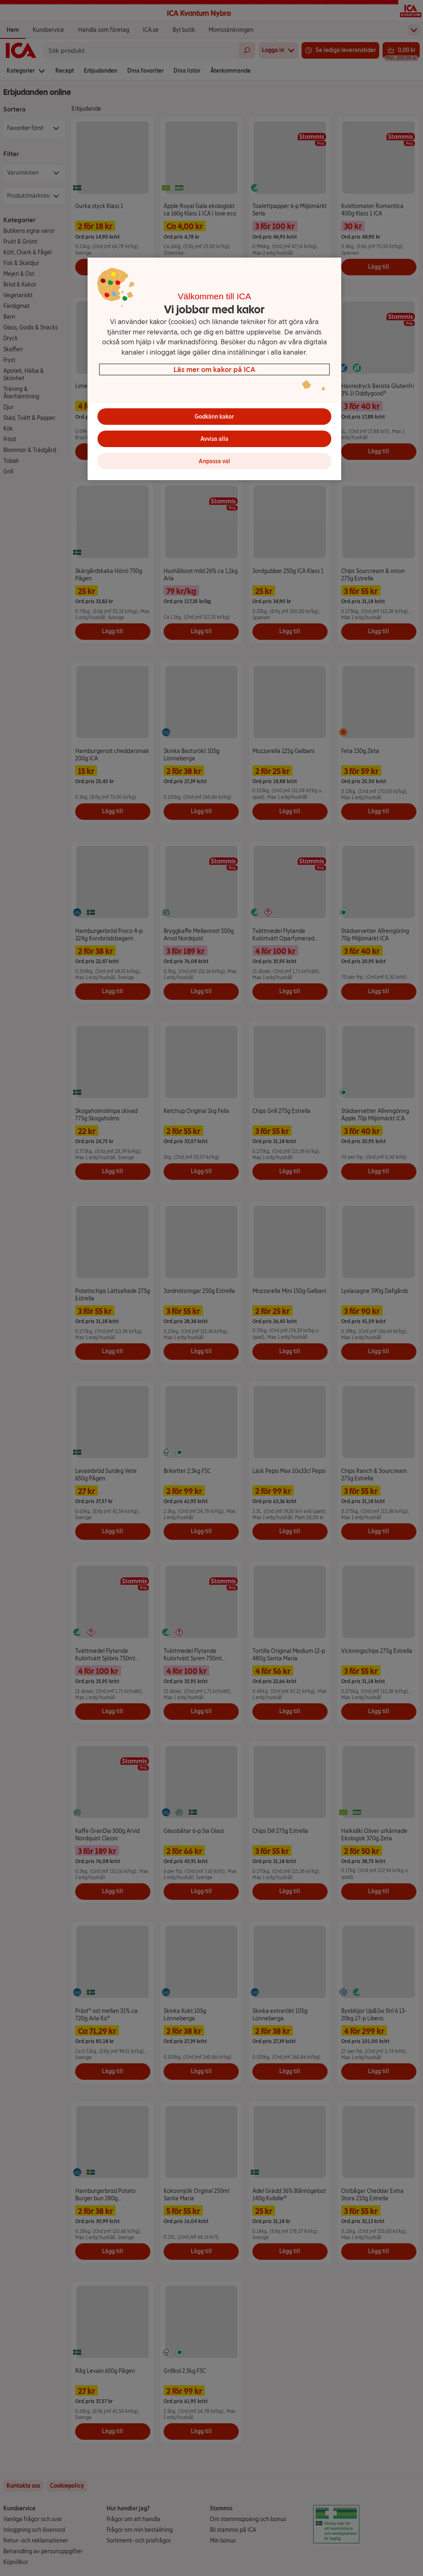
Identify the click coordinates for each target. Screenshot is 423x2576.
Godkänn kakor (214, 416)
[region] (214, 369)
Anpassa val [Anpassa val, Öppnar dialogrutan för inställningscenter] (214, 461)
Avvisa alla (214, 439)
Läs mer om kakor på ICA (214, 369)
